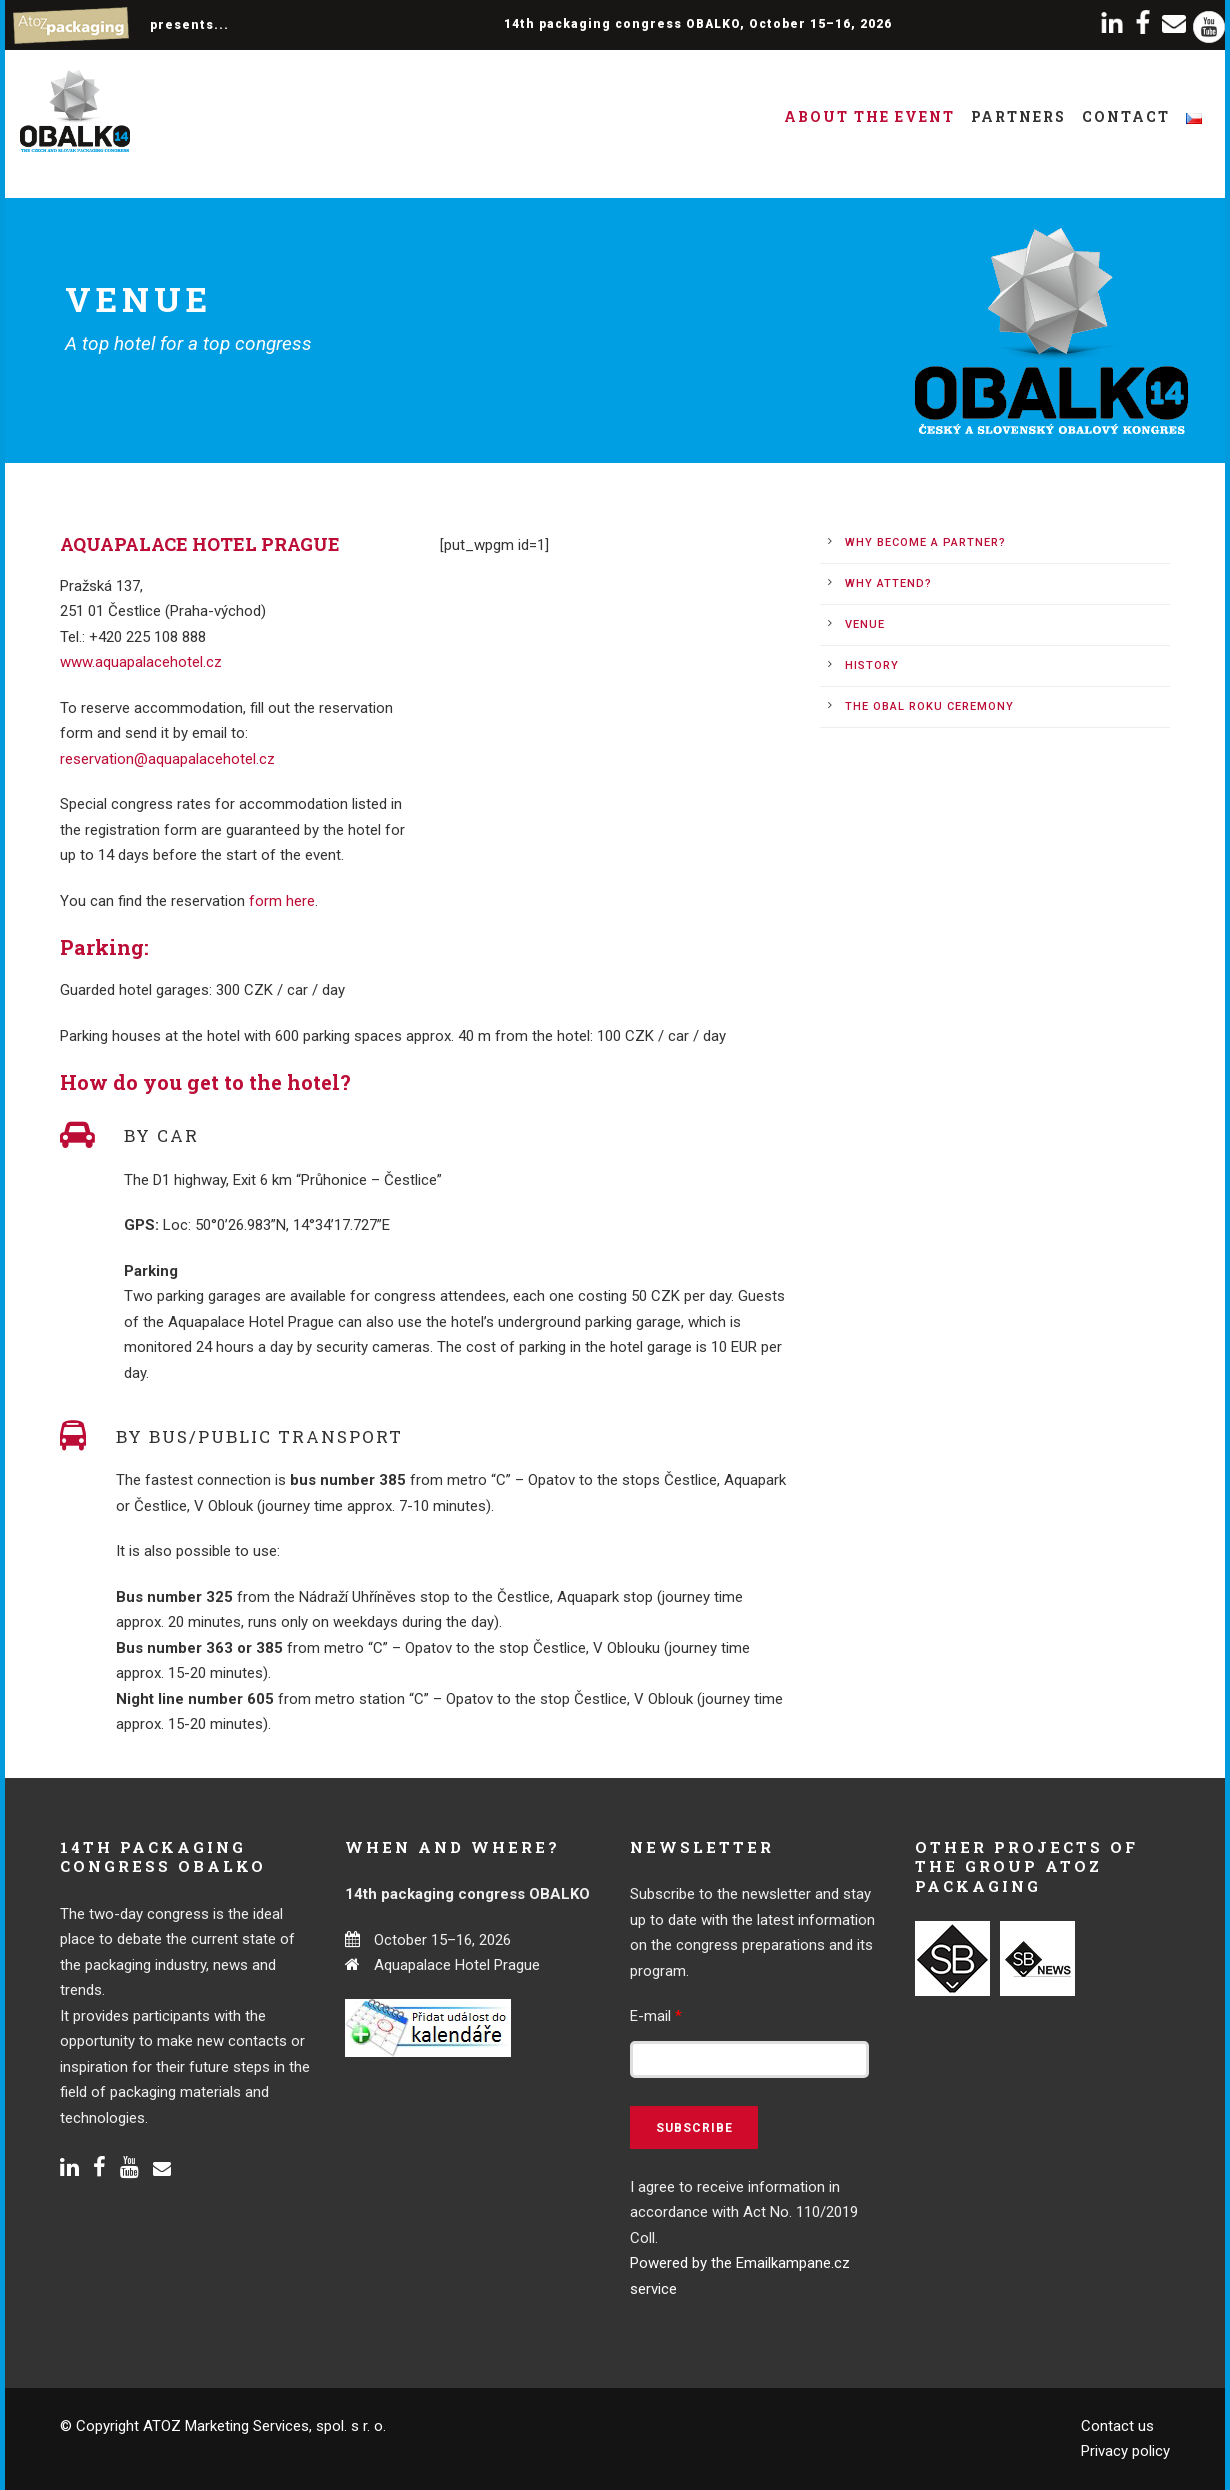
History (872, 665)
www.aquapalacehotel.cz (141, 662)
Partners (1018, 116)
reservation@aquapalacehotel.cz (167, 759)
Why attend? (888, 583)
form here (282, 901)
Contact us (1117, 2426)
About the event (869, 116)
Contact (1126, 116)
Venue (865, 624)
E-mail (656, 2016)
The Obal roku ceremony (929, 706)
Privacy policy (1125, 2451)
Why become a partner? (925, 542)
